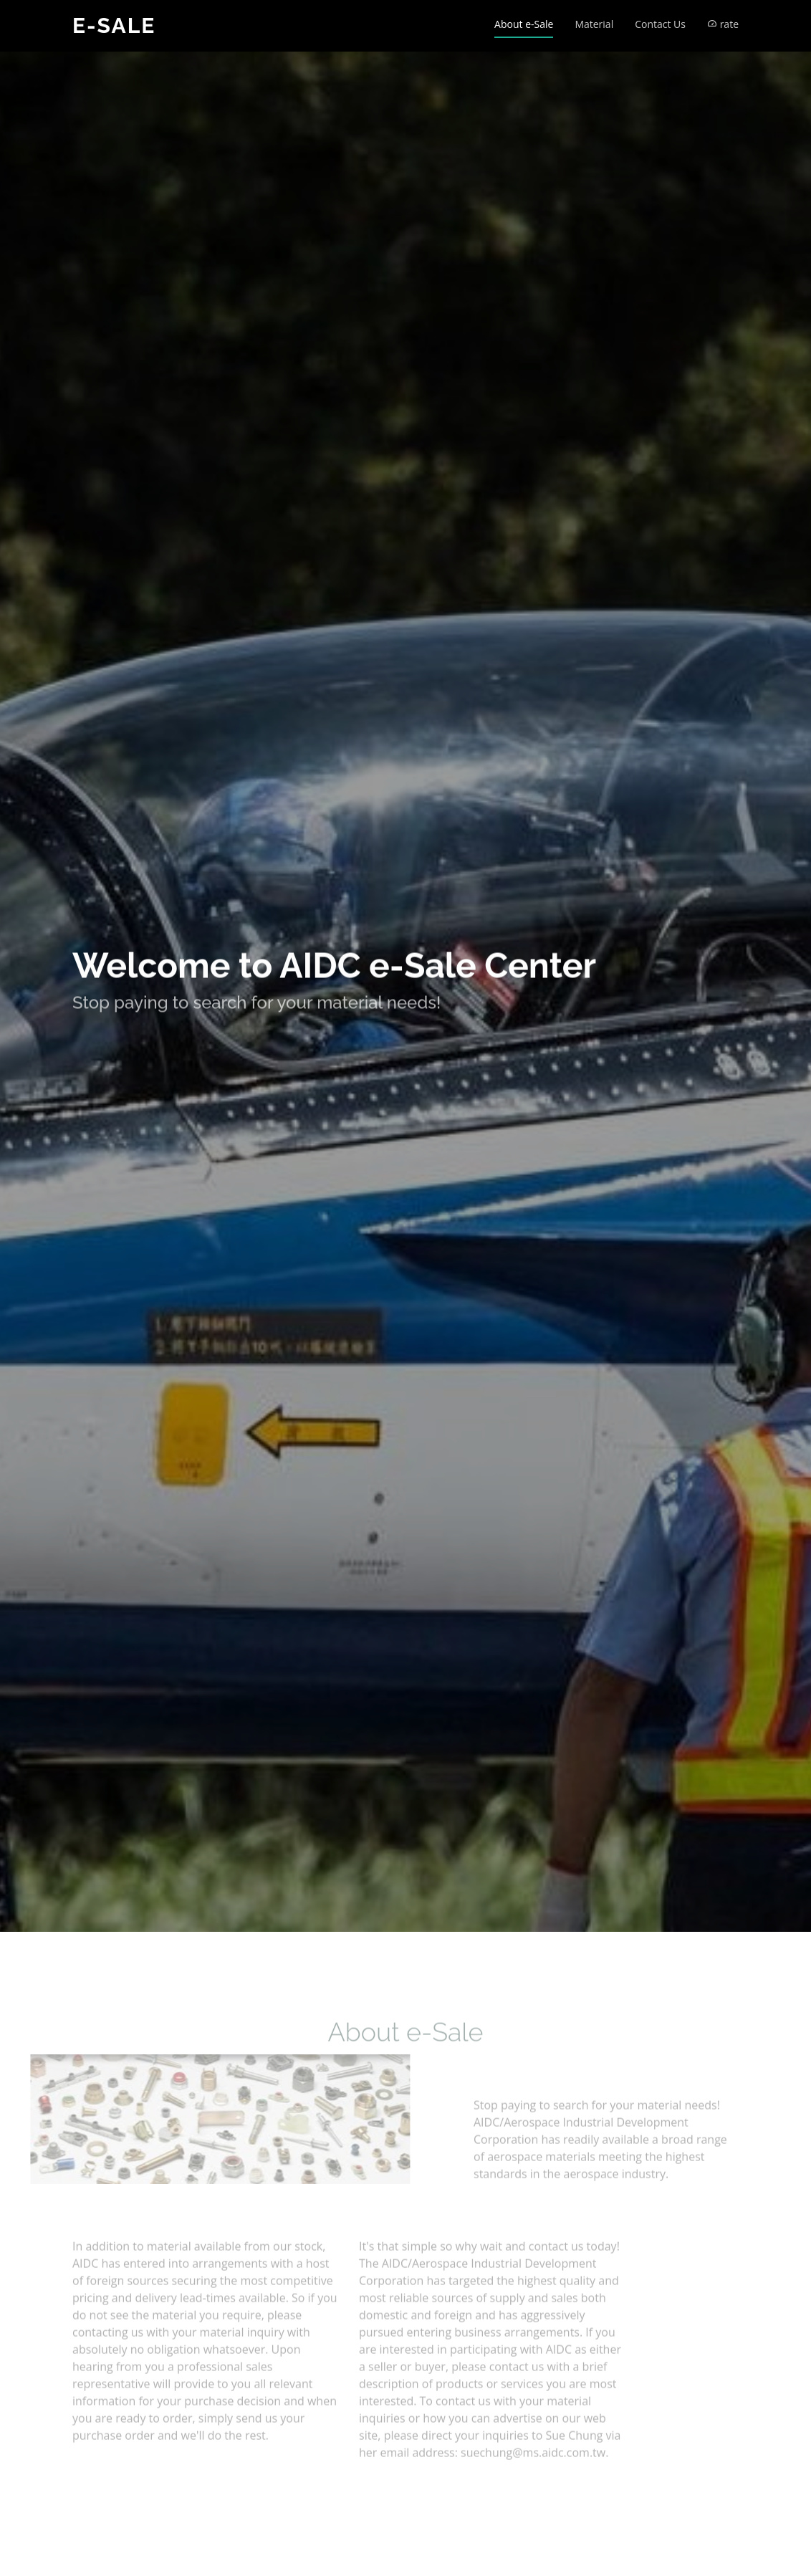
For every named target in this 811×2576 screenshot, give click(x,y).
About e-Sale (523, 24)
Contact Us (660, 24)
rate (723, 24)
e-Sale (113, 25)
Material (594, 24)
